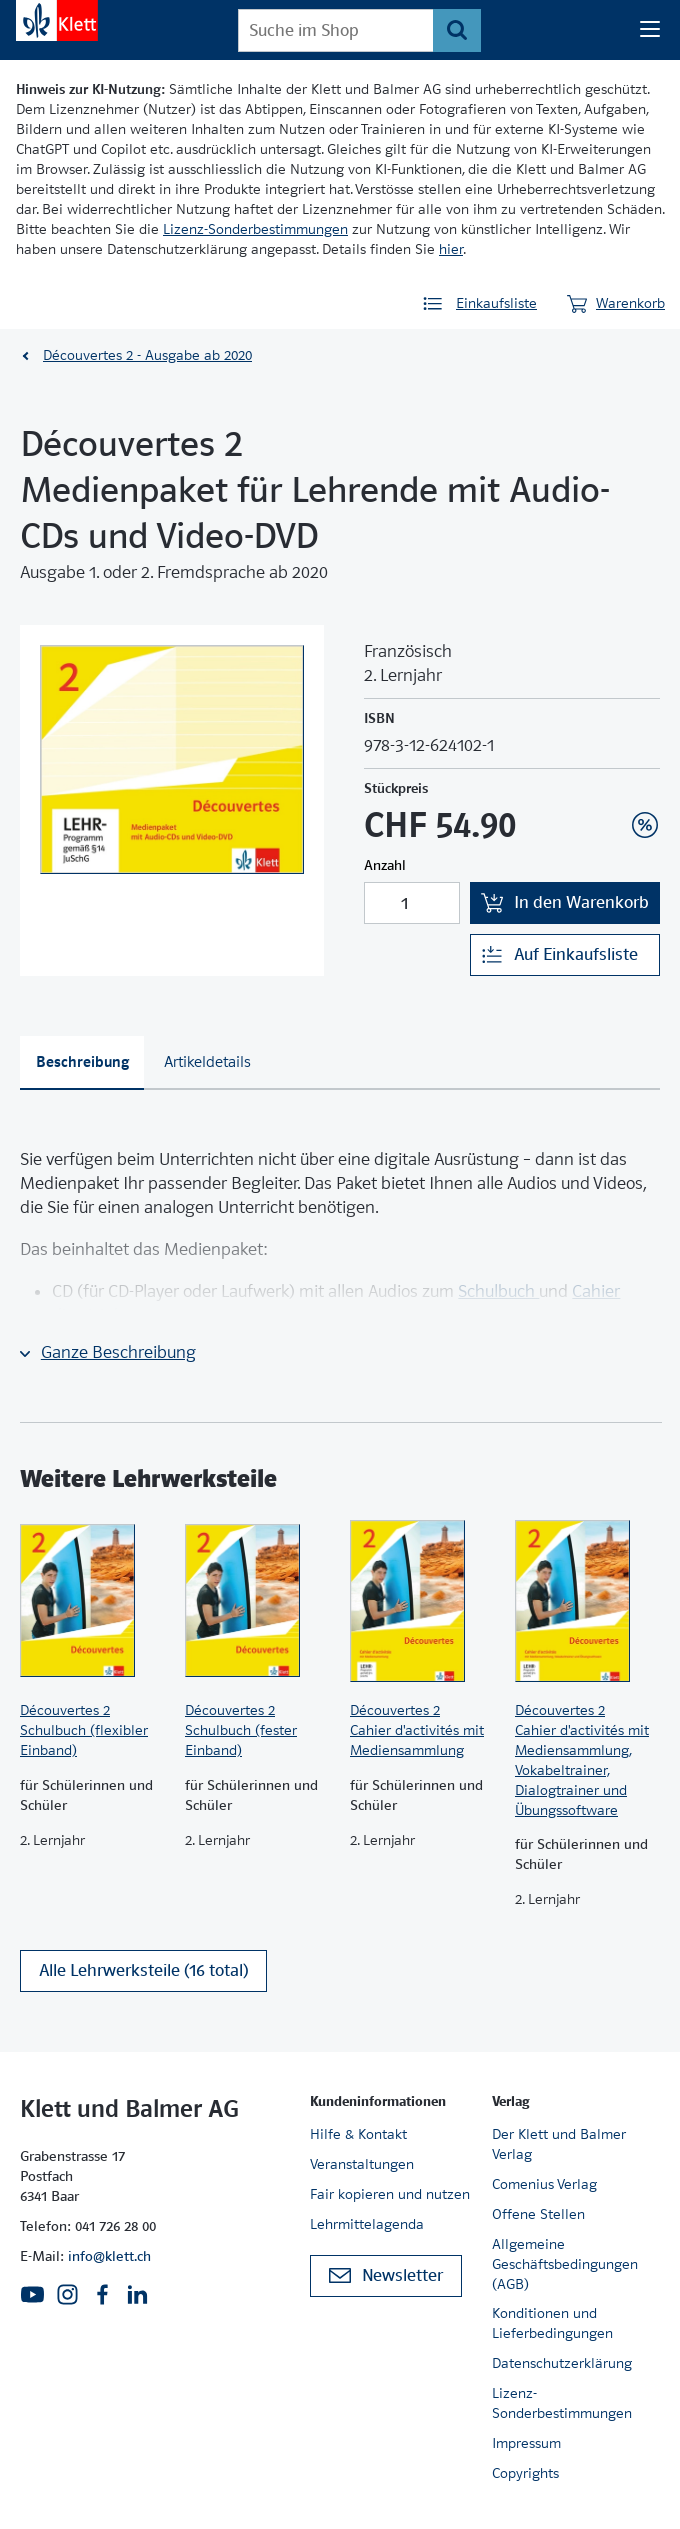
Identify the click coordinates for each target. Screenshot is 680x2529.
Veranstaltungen (362, 2164)
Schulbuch (498, 1291)
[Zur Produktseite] (92, 1601)
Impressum (526, 2443)
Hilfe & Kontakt (358, 2134)
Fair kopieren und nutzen (390, 2194)
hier (451, 249)
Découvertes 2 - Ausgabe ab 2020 (147, 355)
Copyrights (525, 2473)
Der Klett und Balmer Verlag (559, 2144)
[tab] (82, 1063)
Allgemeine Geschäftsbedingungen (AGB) (565, 2264)
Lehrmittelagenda (367, 2224)
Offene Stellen (538, 2214)
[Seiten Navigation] (650, 30)
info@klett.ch (109, 2256)
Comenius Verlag (544, 2184)
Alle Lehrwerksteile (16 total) (143, 1970)
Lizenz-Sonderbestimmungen (255, 229)
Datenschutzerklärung (562, 2363)
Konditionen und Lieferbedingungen (552, 2323)
